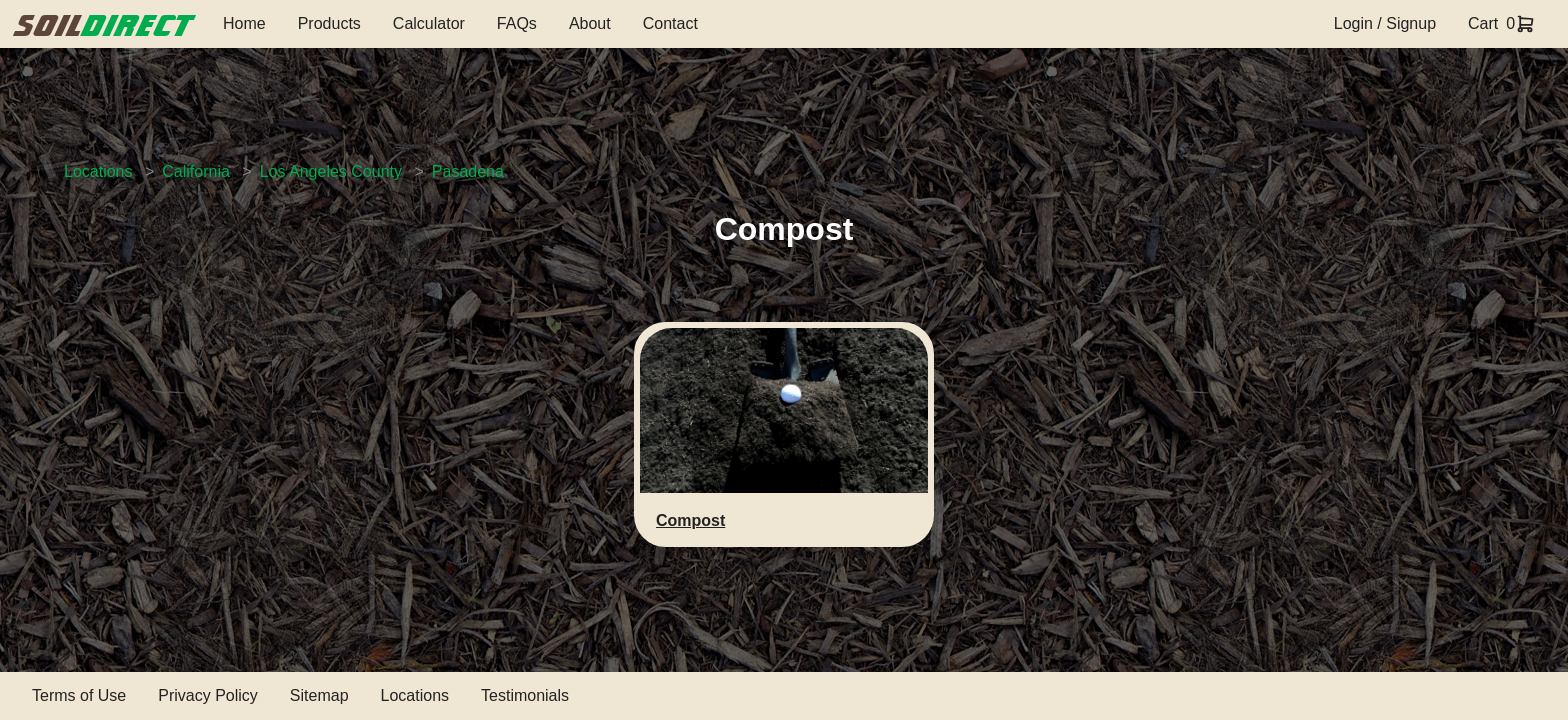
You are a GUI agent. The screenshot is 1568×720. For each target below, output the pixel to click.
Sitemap (319, 695)
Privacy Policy (208, 695)
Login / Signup (1385, 23)
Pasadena (468, 171)
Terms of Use (79, 695)
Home (244, 23)
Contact (670, 23)
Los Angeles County (331, 171)
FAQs (517, 23)
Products (329, 23)
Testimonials (525, 695)
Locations (98, 171)
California (196, 171)
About (590, 23)
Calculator (429, 23)
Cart (1483, 23)
